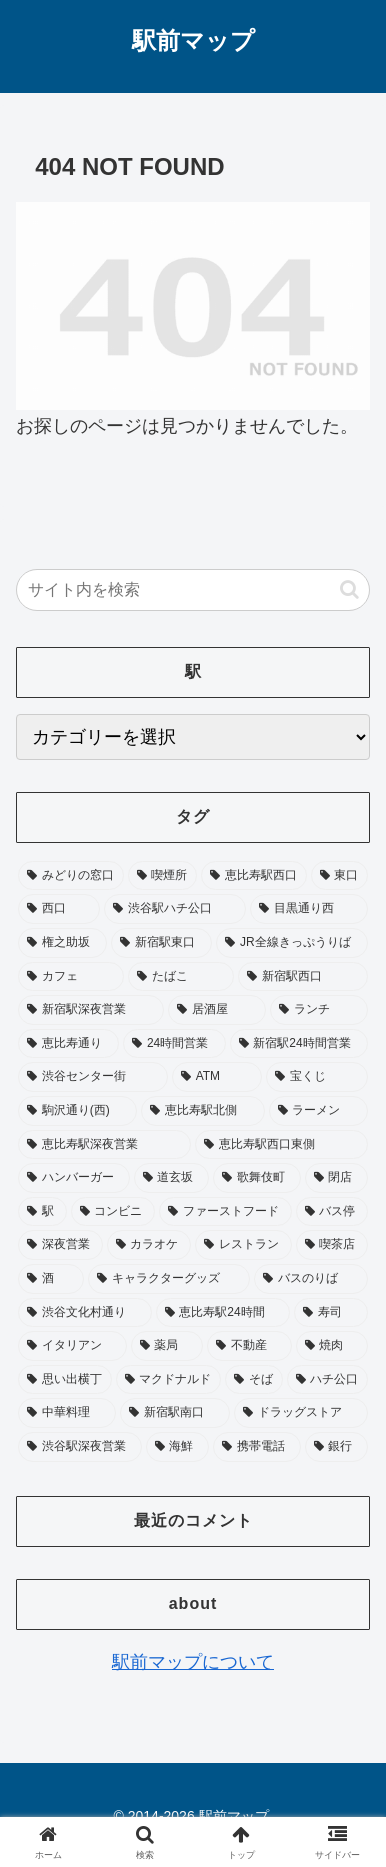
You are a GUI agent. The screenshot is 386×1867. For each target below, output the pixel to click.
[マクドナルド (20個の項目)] (169, 1380)
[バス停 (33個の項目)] (332, 1212)
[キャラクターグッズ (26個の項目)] (169, 1279)
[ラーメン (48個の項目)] (318, 1111)
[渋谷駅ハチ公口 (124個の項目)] (175, 909)
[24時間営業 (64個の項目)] (174, 1044)
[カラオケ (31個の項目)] (149, 1245)
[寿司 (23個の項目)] (331, 1313)
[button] (349, 589)
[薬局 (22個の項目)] (167, 1346)
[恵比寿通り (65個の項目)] (68, 1044)
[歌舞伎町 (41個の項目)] (257, 1178)
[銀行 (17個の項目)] (337, 1447)
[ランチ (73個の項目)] (319, 1010)
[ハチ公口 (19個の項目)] (328, 1380)
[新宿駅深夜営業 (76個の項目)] (91, 1010)
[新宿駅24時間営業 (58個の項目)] (299, 1044)
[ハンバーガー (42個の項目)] (74, 1178)
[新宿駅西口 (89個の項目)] (303, 977)
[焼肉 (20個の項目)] (332, 1346)
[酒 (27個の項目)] (51, 1279)
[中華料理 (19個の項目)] (67, 1413)
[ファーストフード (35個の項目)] (225, 1212)
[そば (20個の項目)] (254, 1380)
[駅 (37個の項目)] (42, 1212)
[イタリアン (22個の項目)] (72, 1346)
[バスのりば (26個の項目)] (311, 1279)
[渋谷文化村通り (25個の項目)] (85, 1313)
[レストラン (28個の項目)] (243, 1245)
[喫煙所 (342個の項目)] (163, 876)
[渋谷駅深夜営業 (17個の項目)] (80, 1447)
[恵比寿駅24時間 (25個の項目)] (223, 1313)
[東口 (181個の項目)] (340, 876)
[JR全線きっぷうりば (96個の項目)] (292, 943)
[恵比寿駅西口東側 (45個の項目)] (281, 1145)
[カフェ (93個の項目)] (71, 977)
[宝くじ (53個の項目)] (317, 1077)
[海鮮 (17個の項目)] (178, 1447)
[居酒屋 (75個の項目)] (217, 1010)
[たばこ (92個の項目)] (181, 977)
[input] (193, 590)
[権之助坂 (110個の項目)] (62, 943)
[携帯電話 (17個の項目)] (257, 1447)
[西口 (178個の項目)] (59, 909)
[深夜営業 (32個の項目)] (60, 1245)
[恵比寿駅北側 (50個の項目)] (202, 1111)
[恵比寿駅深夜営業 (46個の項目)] (104, 1145)
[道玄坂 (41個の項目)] (172, 1178)
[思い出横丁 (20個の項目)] (65, 1380)
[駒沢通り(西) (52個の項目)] (77, 1111)
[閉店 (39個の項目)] (337, 1178)
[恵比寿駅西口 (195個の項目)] (254, 876)
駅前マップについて (193, 1662)
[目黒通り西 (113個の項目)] (309, 909)
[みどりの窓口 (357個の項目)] (71, 876)
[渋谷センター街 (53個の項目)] (93, 1077)
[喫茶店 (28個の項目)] (332, 1245)
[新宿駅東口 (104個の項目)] (161, 943)
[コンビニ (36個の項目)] (113, 1212)
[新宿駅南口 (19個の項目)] (175, 1413)
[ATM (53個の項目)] (217, 1077)
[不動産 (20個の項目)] (249, 1346)
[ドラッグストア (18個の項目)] (301, 1413)
